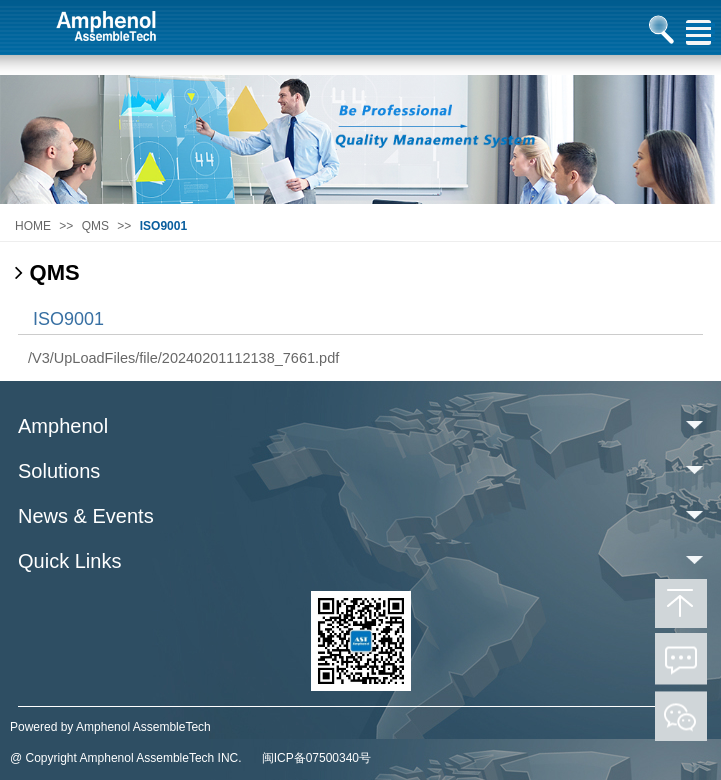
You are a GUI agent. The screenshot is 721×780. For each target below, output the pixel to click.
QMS (95, 226)
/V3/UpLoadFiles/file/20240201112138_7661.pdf (183, 358)
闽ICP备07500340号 (316, 758)
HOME (33, 226)
